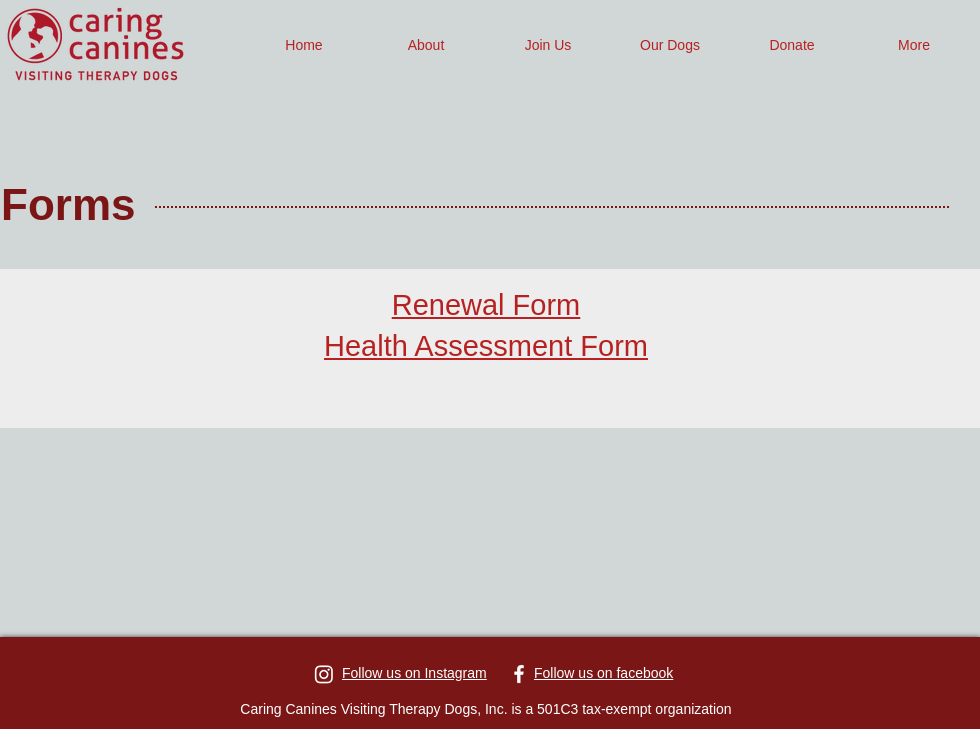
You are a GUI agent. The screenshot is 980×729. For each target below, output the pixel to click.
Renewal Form (486, 305)
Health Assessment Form (486, 346)
